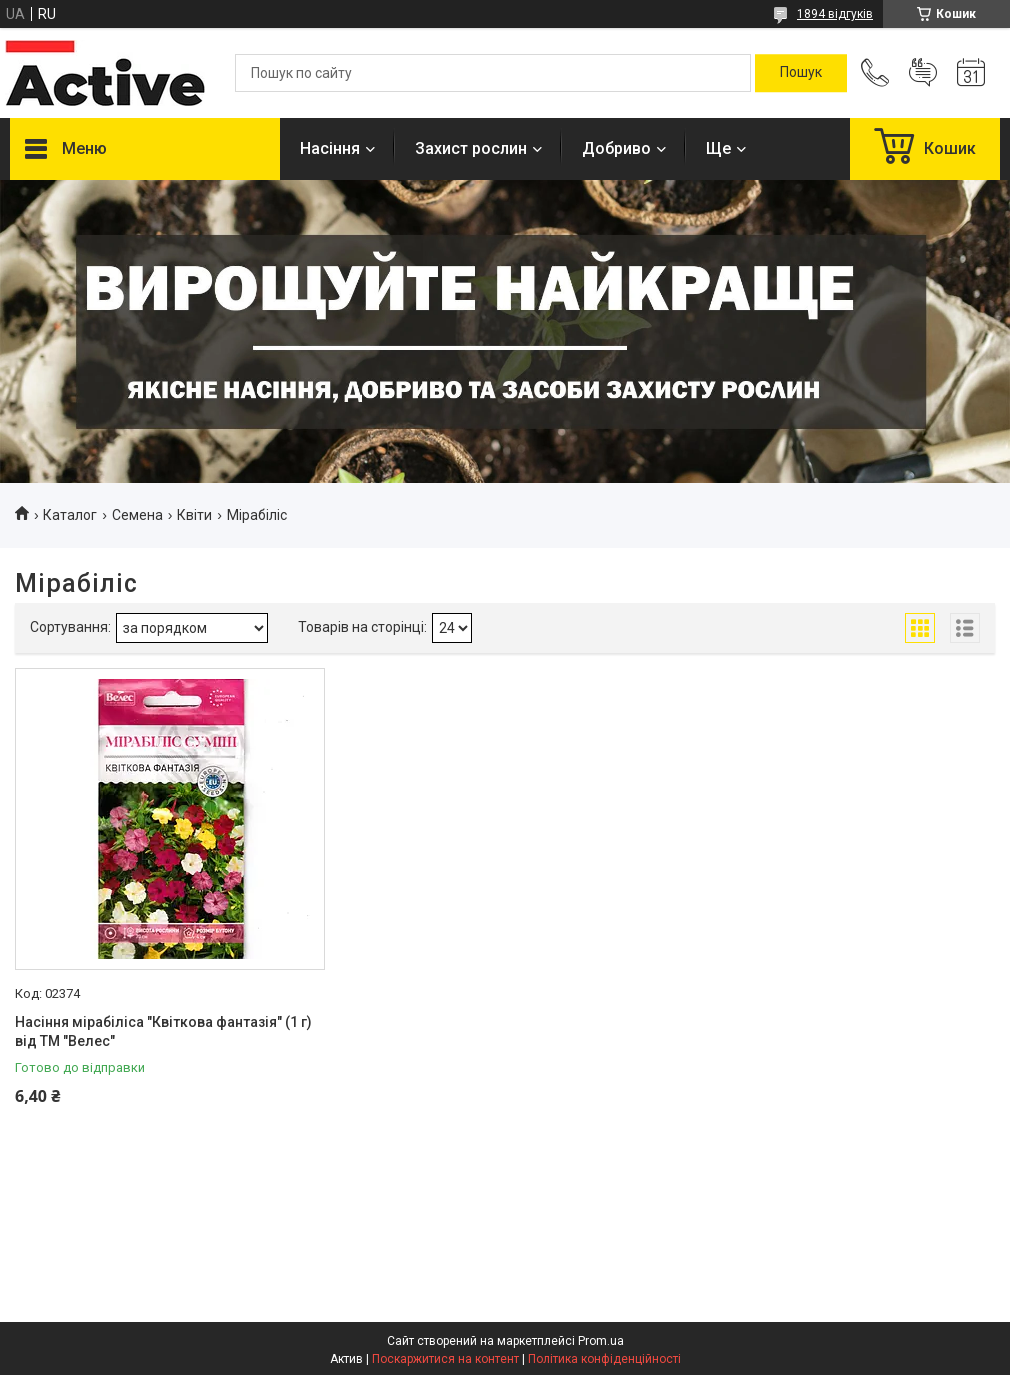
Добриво (616, 148)
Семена (137, 515)
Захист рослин (471, 148)
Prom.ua (601, 1341)
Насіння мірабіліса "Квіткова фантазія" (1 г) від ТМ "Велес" (163, 1032)
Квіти (194, 515)
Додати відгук (923, 73)
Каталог (70, 515)
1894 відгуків (835, 14)
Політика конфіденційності (604, 1359)
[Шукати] (801, 73)
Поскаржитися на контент (445, 1359)
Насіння (330, 148)
